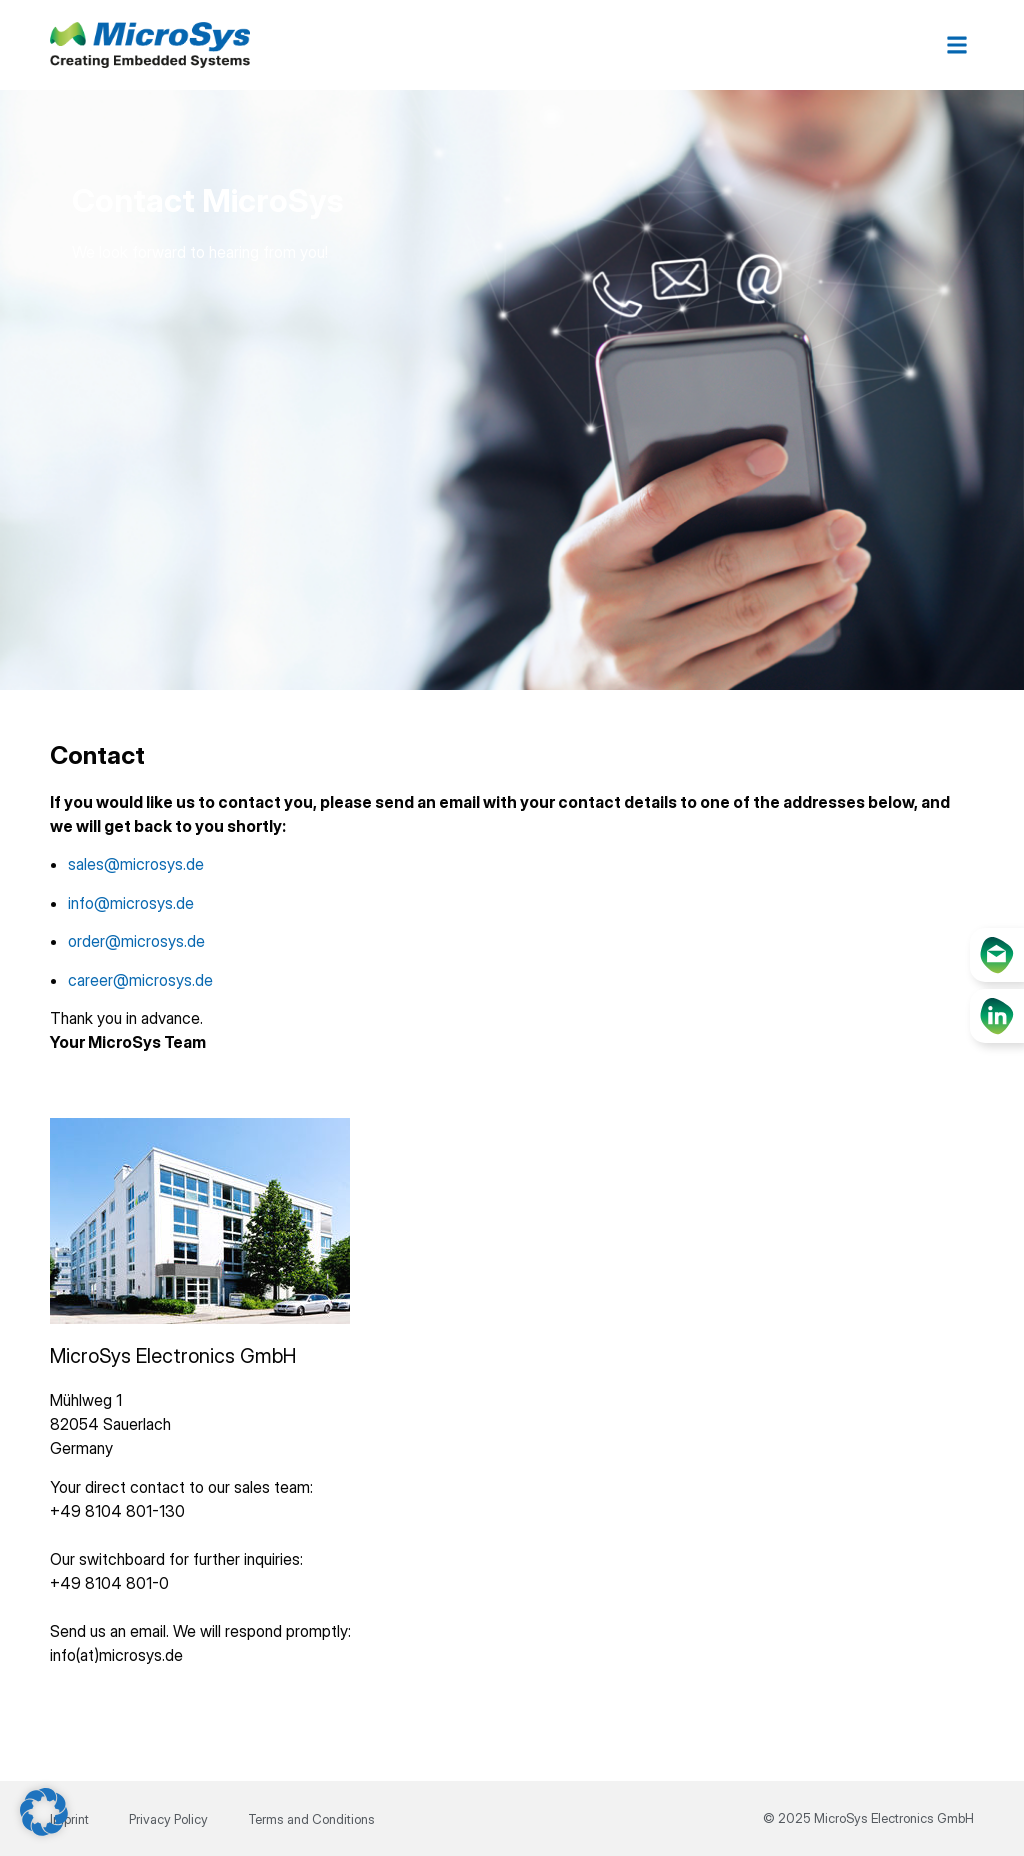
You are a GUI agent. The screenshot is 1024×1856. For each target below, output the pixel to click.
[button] (957, 45)
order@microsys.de (136, 941)
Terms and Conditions (311, 1819)
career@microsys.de (140, 980)
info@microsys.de (131, 903)
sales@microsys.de (136, 864)
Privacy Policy (168, 1819)
